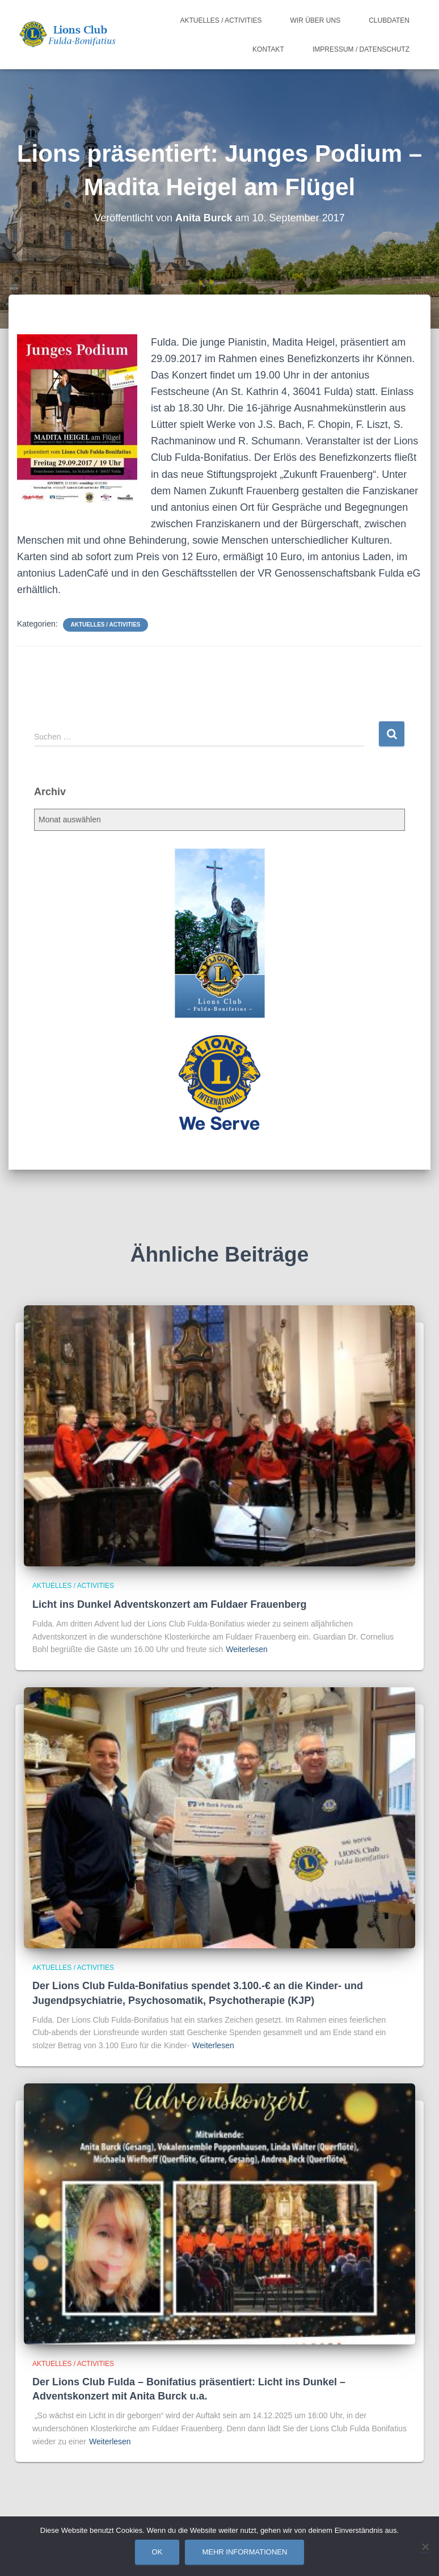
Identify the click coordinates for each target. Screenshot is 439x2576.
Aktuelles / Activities (220, 20)
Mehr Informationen (244, 2552)
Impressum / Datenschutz (361, 49)
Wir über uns (315, 20)
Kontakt (268, 49)
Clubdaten (389, 20)
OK (157, 2552)
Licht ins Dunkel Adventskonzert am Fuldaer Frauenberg (169, 1604)
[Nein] (424, 2546)
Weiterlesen (247, 1649)
